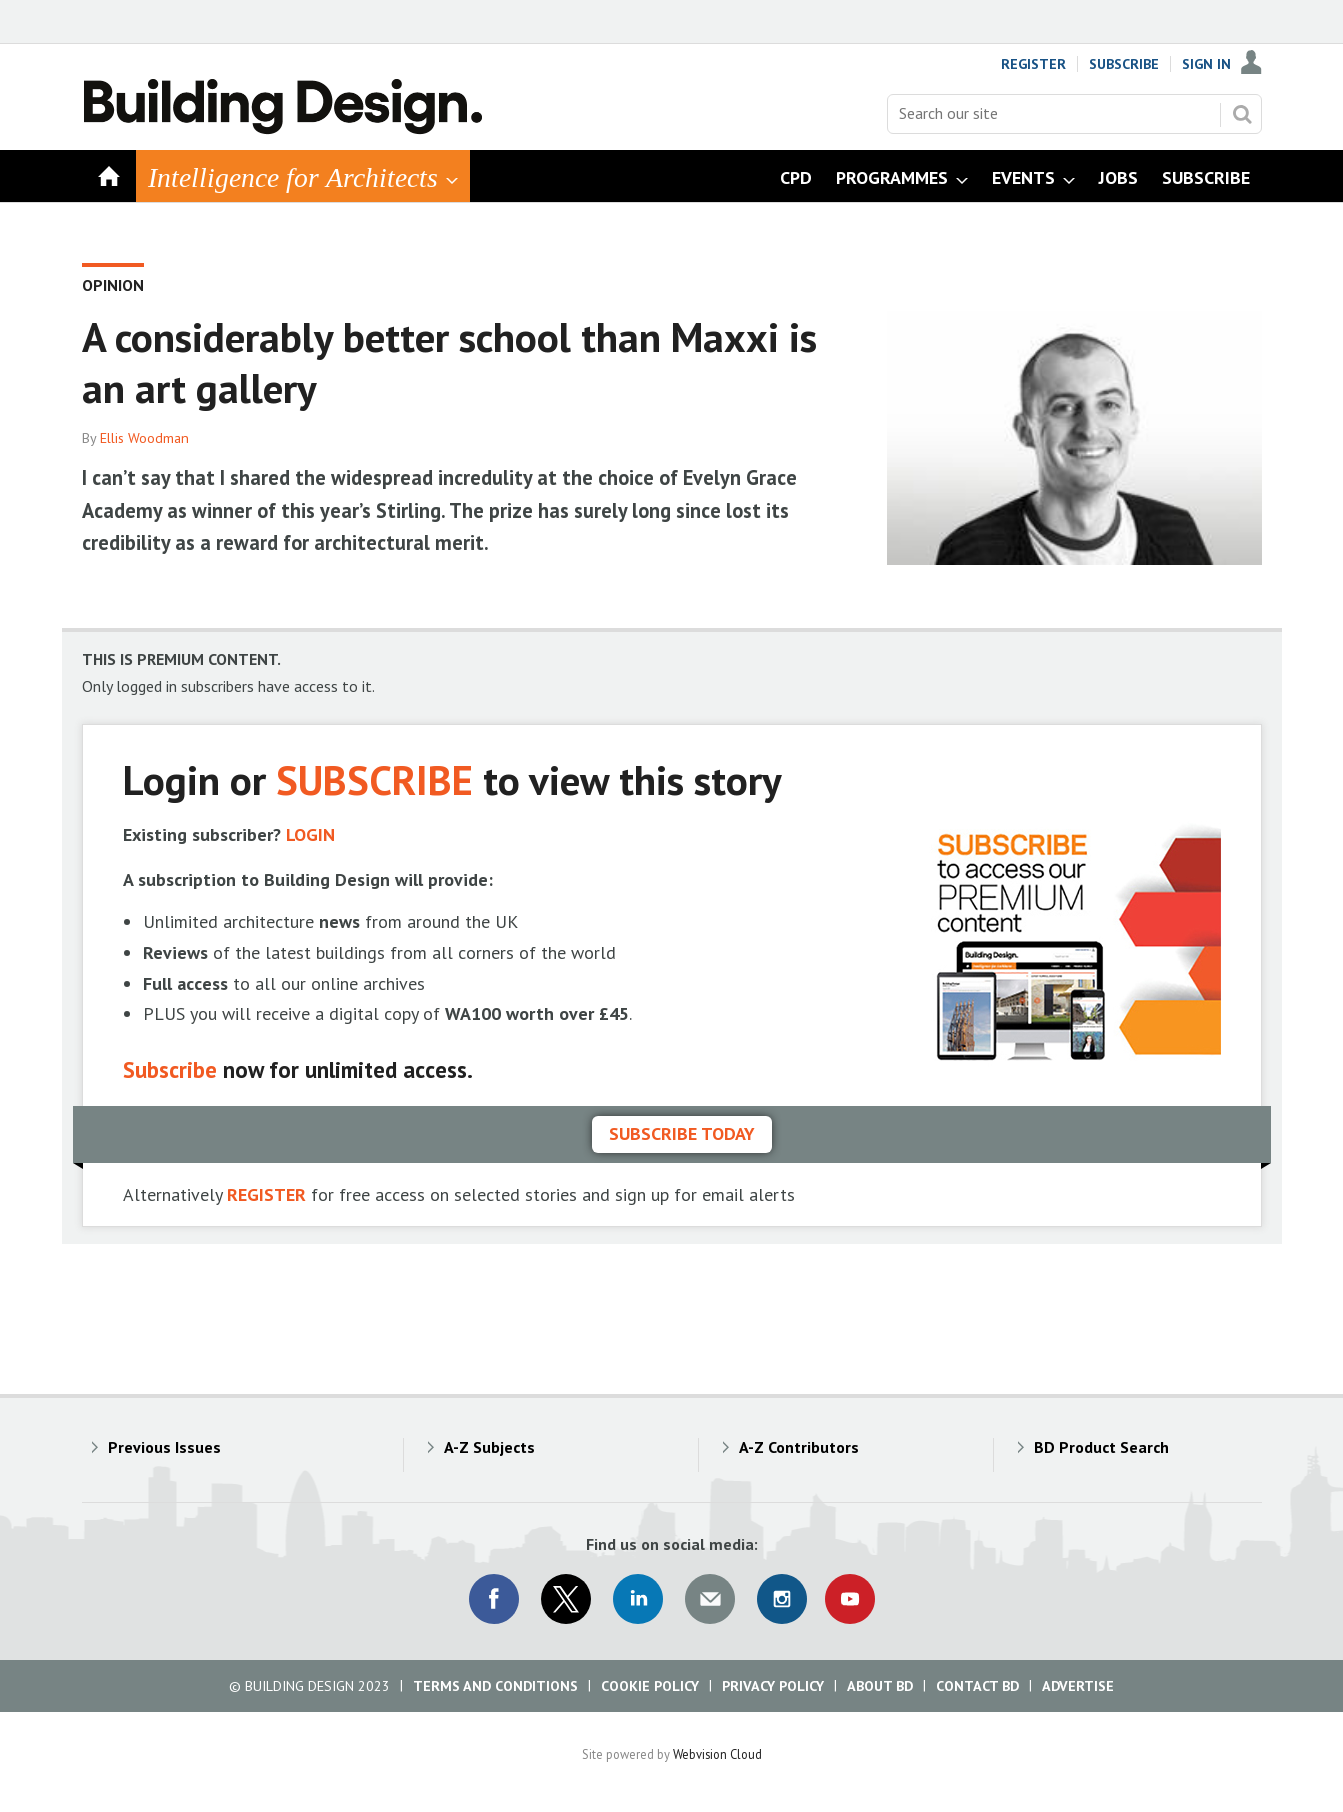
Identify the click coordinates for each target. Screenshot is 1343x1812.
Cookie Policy (650, 1686)
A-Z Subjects (489, 1447)
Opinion (113, 285)
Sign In (1206, 64)
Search (1242, 114)
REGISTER (266, 1194)
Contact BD (977, 1686)
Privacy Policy (773, 1686)
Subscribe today (682, 1133)
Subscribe (1124, 64)
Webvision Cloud (717, 1754)
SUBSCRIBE (374, 779)
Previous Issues (164, 1447)
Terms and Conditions (495, 1686)
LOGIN (310, 834)
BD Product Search (1101, 1447)
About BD (880, 1686)
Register (1033, 64)
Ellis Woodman (144, 438)
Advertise (1078, 1686)
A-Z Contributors (799, 1447)
